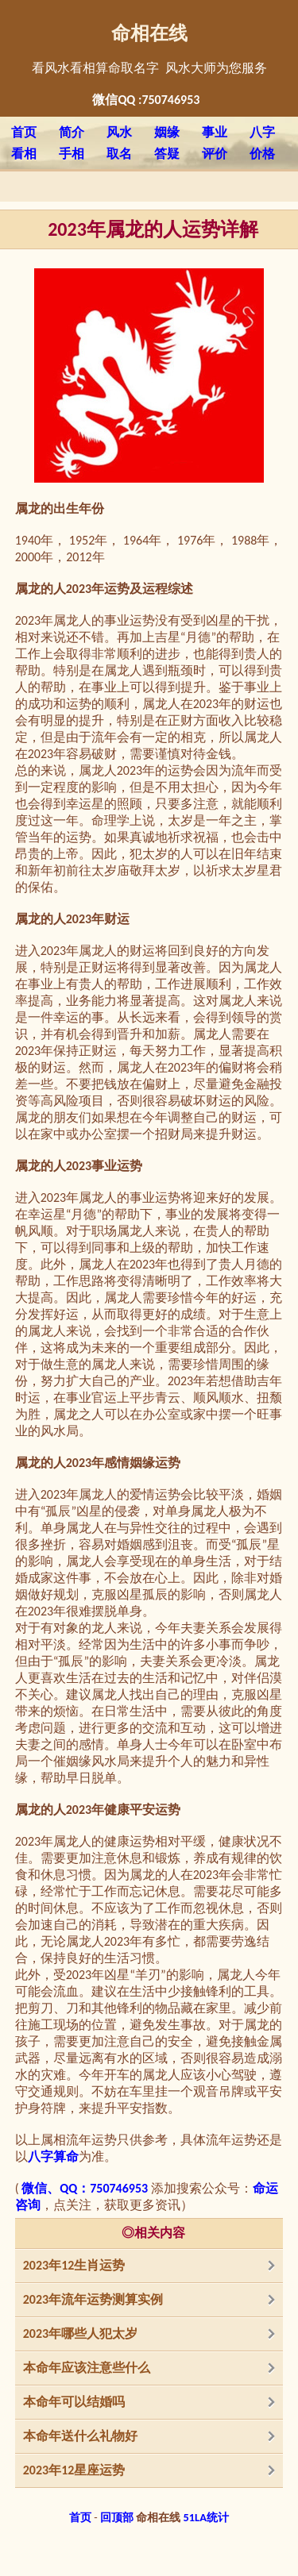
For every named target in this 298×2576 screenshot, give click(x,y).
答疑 (167, 153)
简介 (71, 132)
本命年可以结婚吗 (74, 2401)
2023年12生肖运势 (74, 2265)
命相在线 (149, 33)
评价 (214, 153)
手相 (71, 153)
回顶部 (117, 2517)
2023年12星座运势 (74, 2470)
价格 (262, 153)
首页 (24, 132)
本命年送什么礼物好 (80, 2435)
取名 (119, 153)
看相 (24, 153)
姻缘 (167, 132)
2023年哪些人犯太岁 (80, 2333)
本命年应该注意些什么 (86, 2367)
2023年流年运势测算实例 (93, 2299)
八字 (262, 132)
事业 (214, 132)
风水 (119, 132)
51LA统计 (206, 2517)
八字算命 (53, 2156)
